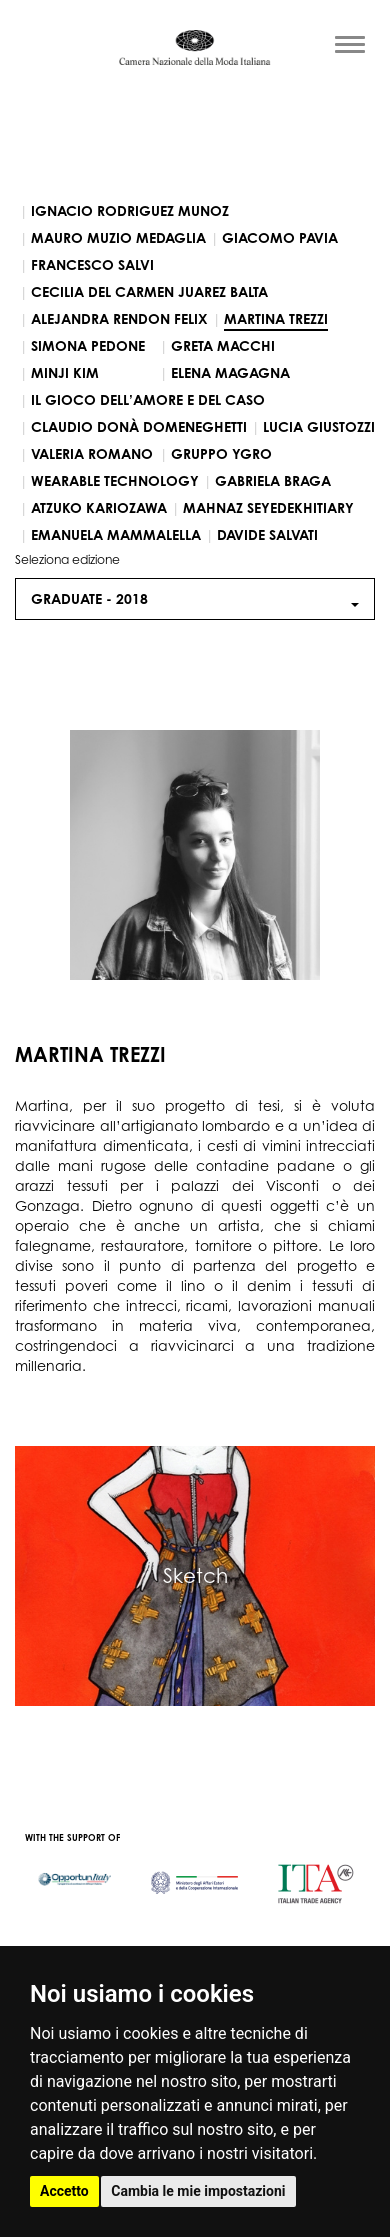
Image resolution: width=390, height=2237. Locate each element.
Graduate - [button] (195, 598)
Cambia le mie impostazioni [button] (198, 2191)
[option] (75, 1869)
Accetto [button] (64, 2191)
